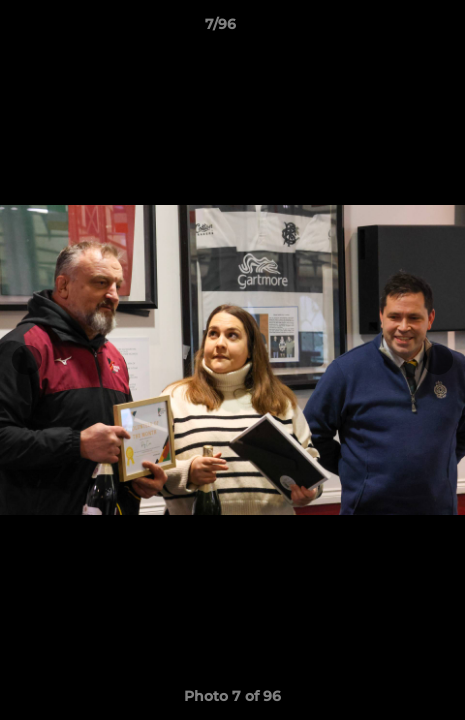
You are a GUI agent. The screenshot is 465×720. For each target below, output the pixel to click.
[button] (393, 29)
